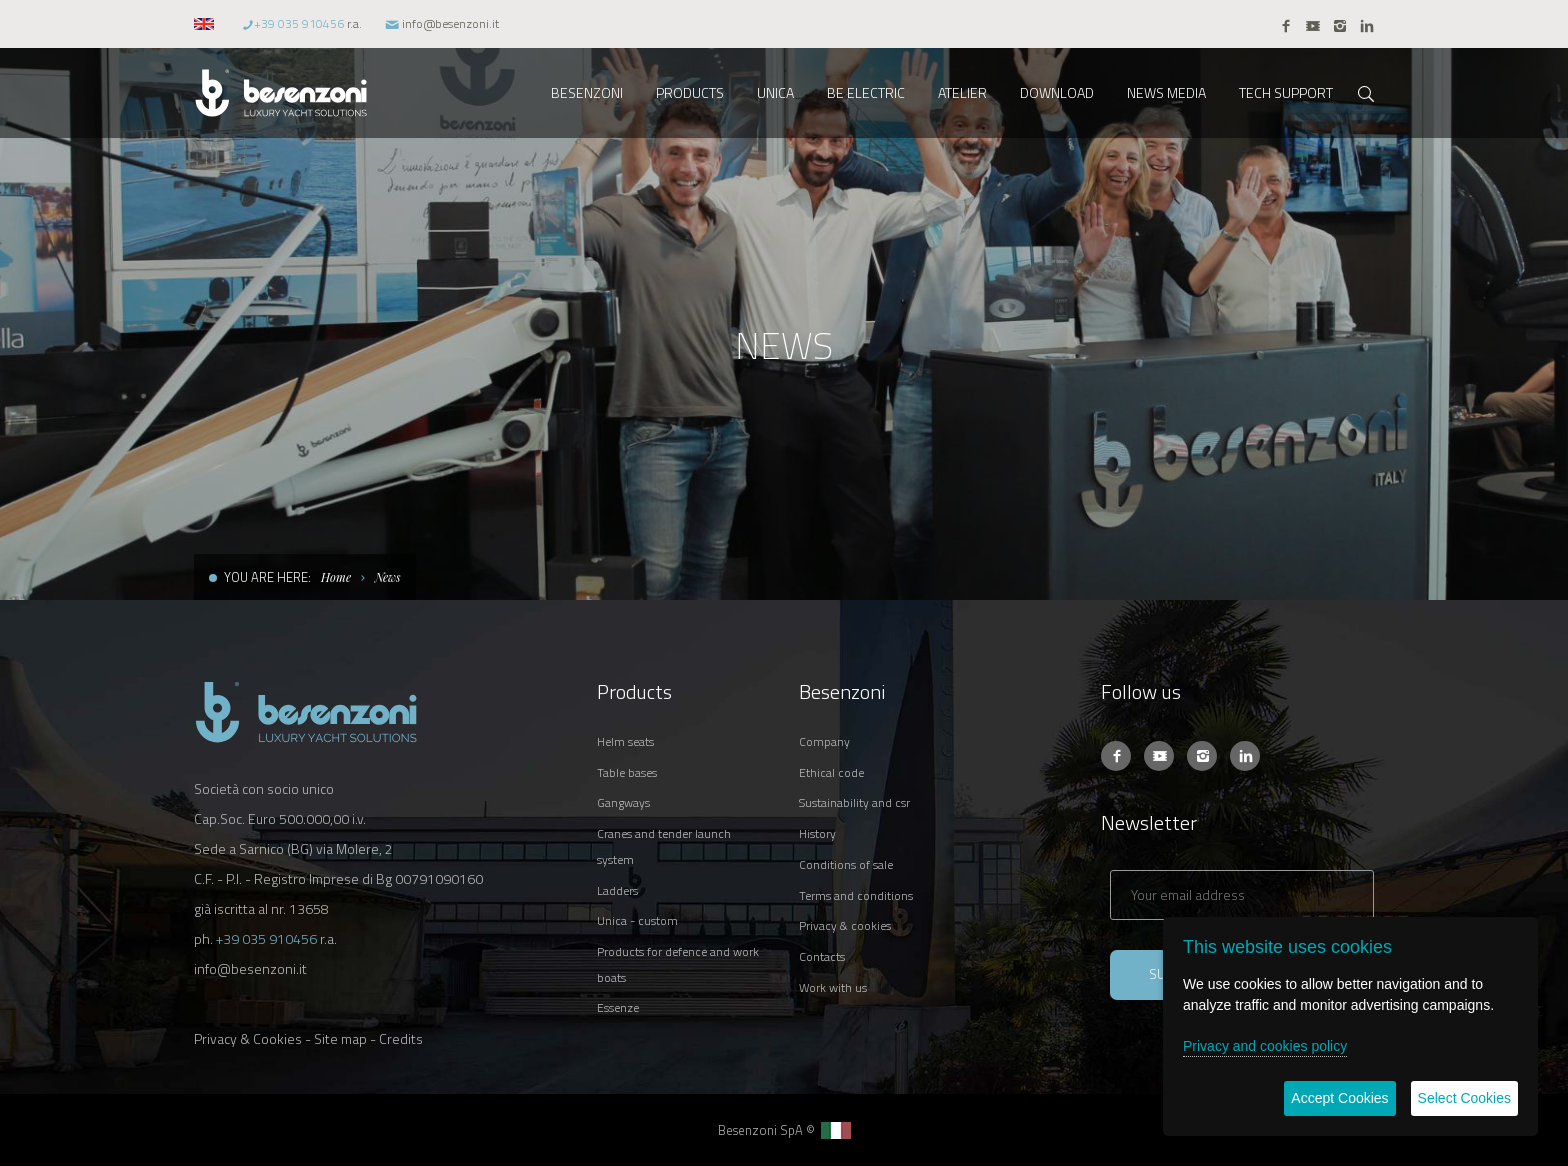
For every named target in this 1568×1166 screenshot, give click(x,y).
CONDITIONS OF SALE (846, 864)
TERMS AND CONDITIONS (856, 895)
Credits (401, 1038)
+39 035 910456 (299, 23)
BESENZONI (587, 92)
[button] (206, 23)
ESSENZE (618, 1007)
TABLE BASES (627, 772)
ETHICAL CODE (831, 772)
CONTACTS (822, 956)
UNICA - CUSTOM (637, 920)
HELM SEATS (625, 741)
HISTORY (817, 833)
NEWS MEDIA (1166, 92)
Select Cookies (1464, 1098)
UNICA (775, 92)
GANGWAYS (623, 802)
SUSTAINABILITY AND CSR (854, 802)
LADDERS (617, 890)
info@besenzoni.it (450, 23)
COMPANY (824, 741)
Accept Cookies (1339, 1098)
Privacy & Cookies (248, 1038)
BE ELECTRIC (866, 92)
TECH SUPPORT (1286, 92)
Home (336, 577)
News (388, 577)
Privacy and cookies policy (1265, 1046)
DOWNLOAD (1057, 92)
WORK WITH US (833, 987)
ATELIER (962, 92)
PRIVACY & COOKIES (845, 925)
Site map (340, 1038)
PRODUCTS (690, 92)
